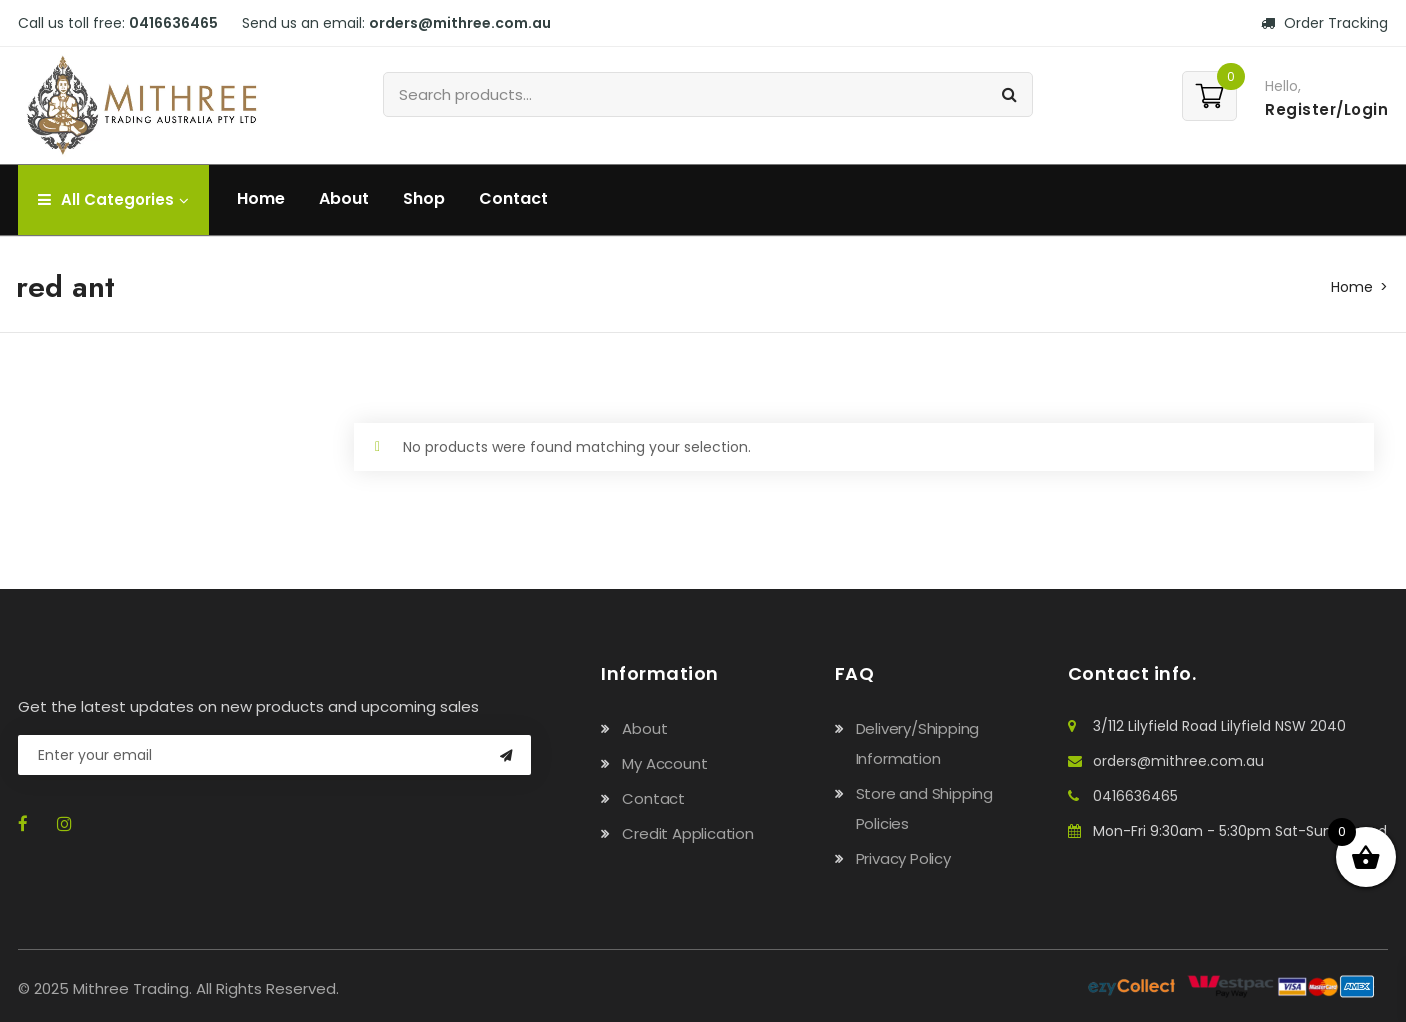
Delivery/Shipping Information (918, 743)
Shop (424, 198)
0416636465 (173, 23)
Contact (513, 198)
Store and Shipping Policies (924, 808)
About (344, 198)
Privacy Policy (903, 858)
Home (261, 198)
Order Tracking (1324, 23)
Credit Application (687, 833)
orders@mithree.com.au (460, 23)
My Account (664, 763)
